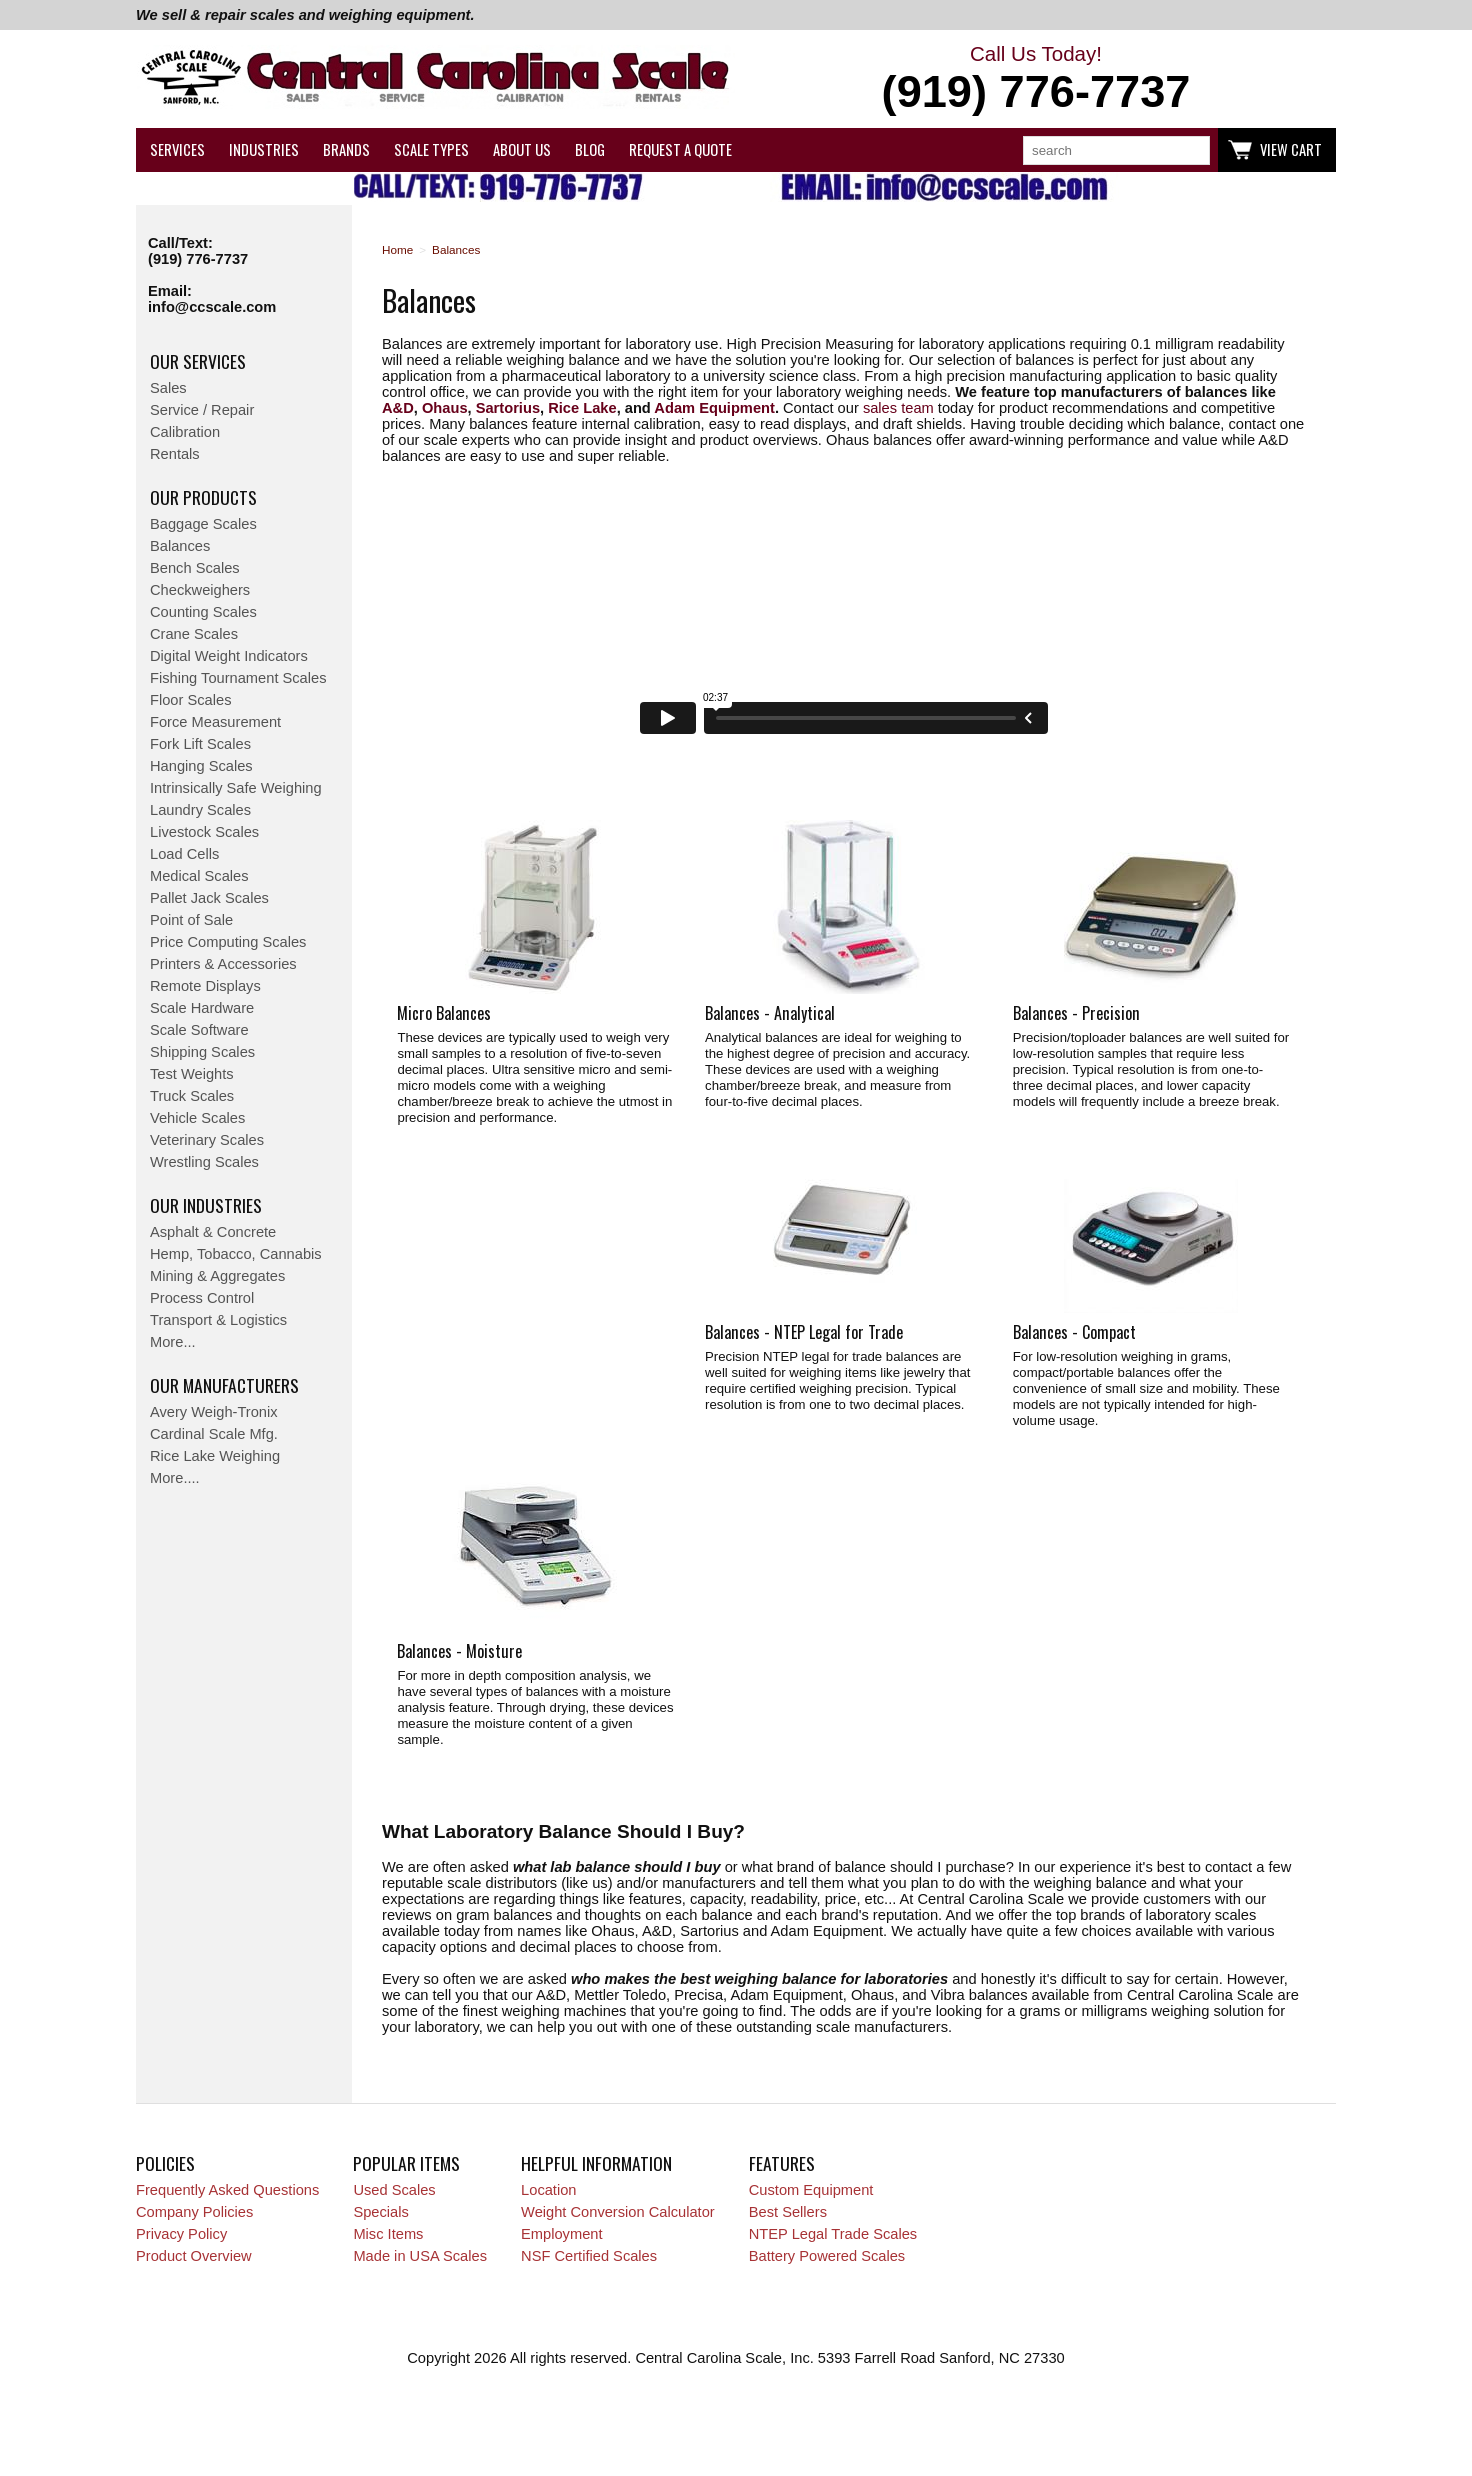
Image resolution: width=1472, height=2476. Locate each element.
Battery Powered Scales (827, 2256)
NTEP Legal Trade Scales (833, 2234)
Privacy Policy (181, 2234)
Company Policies (194, 2212)
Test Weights (192, 1074)
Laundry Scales (200, 810)
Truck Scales (192, 1096)
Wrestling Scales (204, 1162)
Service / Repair (202, 410)
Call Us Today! (1036, 80)
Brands (346, 149)
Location (548, 2190)
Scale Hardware (202, 1008)
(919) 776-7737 (198, 259)
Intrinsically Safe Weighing (236, 788)
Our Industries (206, 1205)
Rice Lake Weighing (215, 1456)
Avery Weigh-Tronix (214, 1412)
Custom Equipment (811, 2190)
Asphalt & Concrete (213, 1232)
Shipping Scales (202, 1052)
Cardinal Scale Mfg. (214, 1434)
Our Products (203, 497)
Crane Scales (194, 634)
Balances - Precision (1076, 1013)
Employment (561, 2234)
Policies (165, 2163)
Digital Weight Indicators (229, 656)
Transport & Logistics (218, 1320)
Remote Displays (205, 986)
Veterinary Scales (207, 1140)
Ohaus (445, 408)
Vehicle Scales (197, 1118)
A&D (398, 408)
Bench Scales (195, 568)
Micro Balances (444, 1013)
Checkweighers (200, 590)
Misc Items (388, 2234)
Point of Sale (191, 920)
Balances (180, 546)
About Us (522, 149)
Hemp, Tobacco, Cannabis (236, 1254)
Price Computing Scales (228, 942)
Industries (264, 149)
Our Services (198, 361)
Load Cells (184, 854)
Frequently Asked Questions (227, 2190)
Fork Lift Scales (200, 744)
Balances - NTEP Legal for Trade (804, 1332)
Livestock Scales (204, 832)
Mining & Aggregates (217, 1276)
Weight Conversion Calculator (618, 2212)
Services (177, 149)
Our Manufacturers (224, 1385)
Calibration (185, 432)
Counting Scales (203, 612)
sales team (898, 408)
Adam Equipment (714, 408)
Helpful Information (596, 2163)
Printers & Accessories (223, 964)
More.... (175, 1478)
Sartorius (508, 408)
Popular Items (406, 2163)
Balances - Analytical (770, 1013)
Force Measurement (215, 722)
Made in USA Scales (420, 2256)
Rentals (175, 454)
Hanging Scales (201, 766)
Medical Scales (199, 876)
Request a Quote (680, 149)
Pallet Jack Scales (209, 898)
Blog (590, 149)
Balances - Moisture (459, 1651)
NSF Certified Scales (589, 2256)
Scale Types (431, 149)
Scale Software (199, 1030)
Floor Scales (190, 700)
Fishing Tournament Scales (238, 678)
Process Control (202, 1298)
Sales (168, 388)
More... (173, 1342)
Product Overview (194, 2256)
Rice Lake (582, 408)
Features (782, 2163)
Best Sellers (788, 2212)
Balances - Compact (1074, 1332)
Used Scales (394, 2190)
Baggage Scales (203, 524)
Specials (380, 2212)
